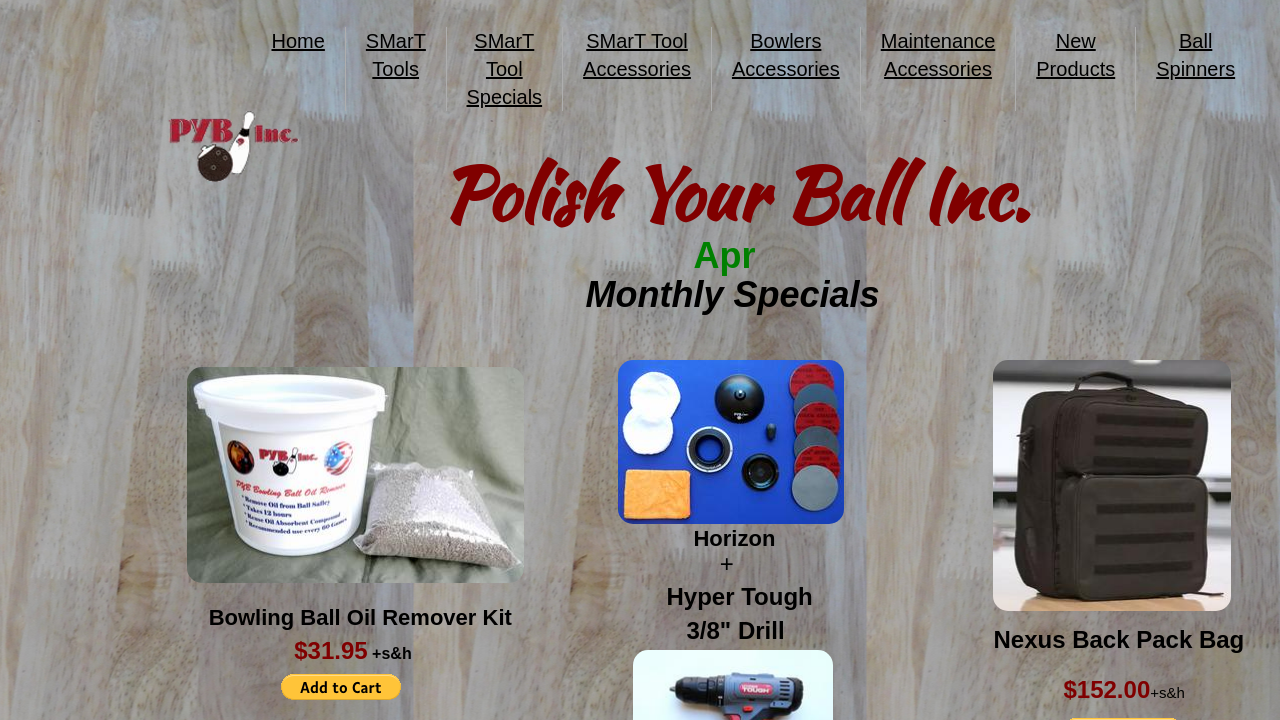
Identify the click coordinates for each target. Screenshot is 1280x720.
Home (298, 41)
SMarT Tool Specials (505, 69)
